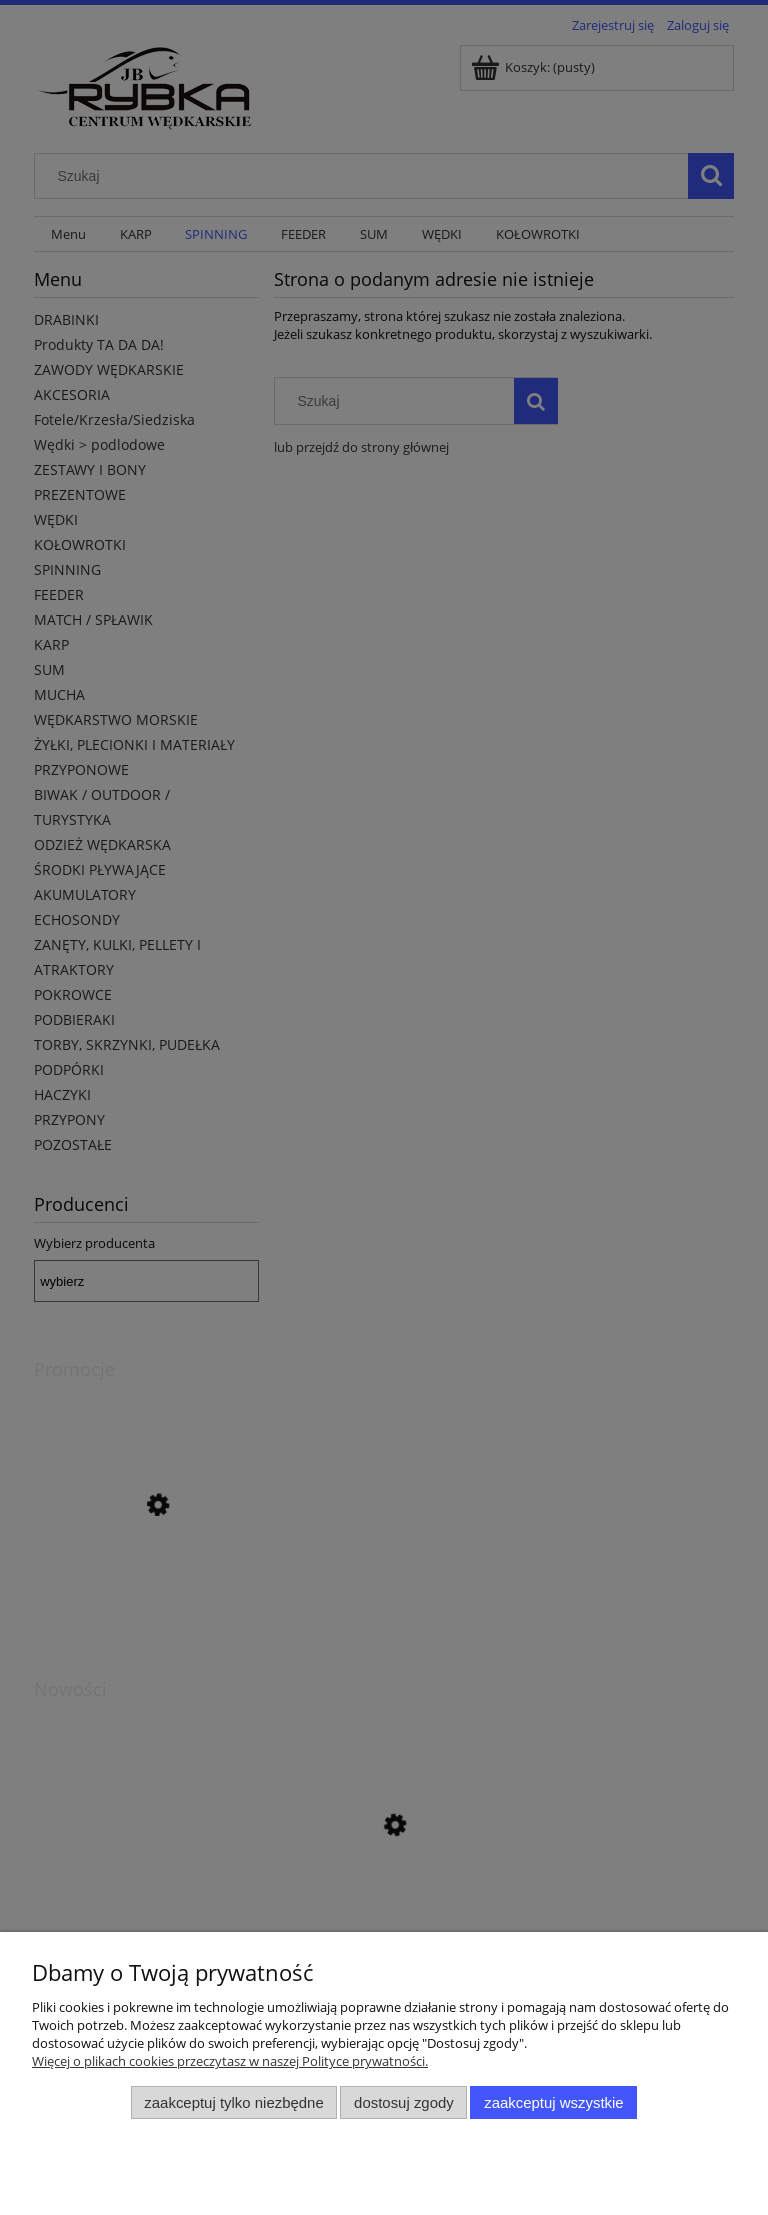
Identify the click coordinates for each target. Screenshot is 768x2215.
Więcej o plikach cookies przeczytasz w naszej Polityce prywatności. (230, 2061)
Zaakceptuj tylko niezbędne (233, 2102)
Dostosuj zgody (404, 2102)
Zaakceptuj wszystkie (553, 2102)
